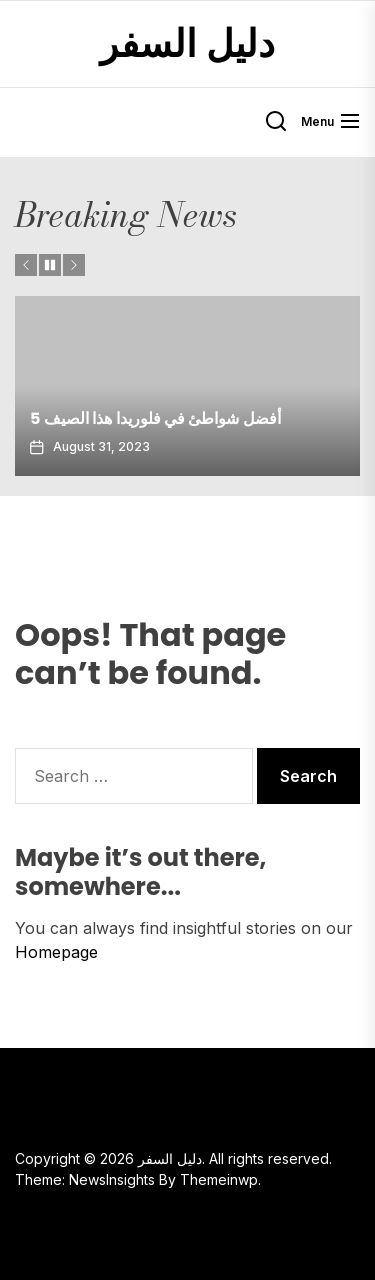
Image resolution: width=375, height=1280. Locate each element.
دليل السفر (188, 44)
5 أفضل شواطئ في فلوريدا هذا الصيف (155, 418)
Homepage (56, 952)
